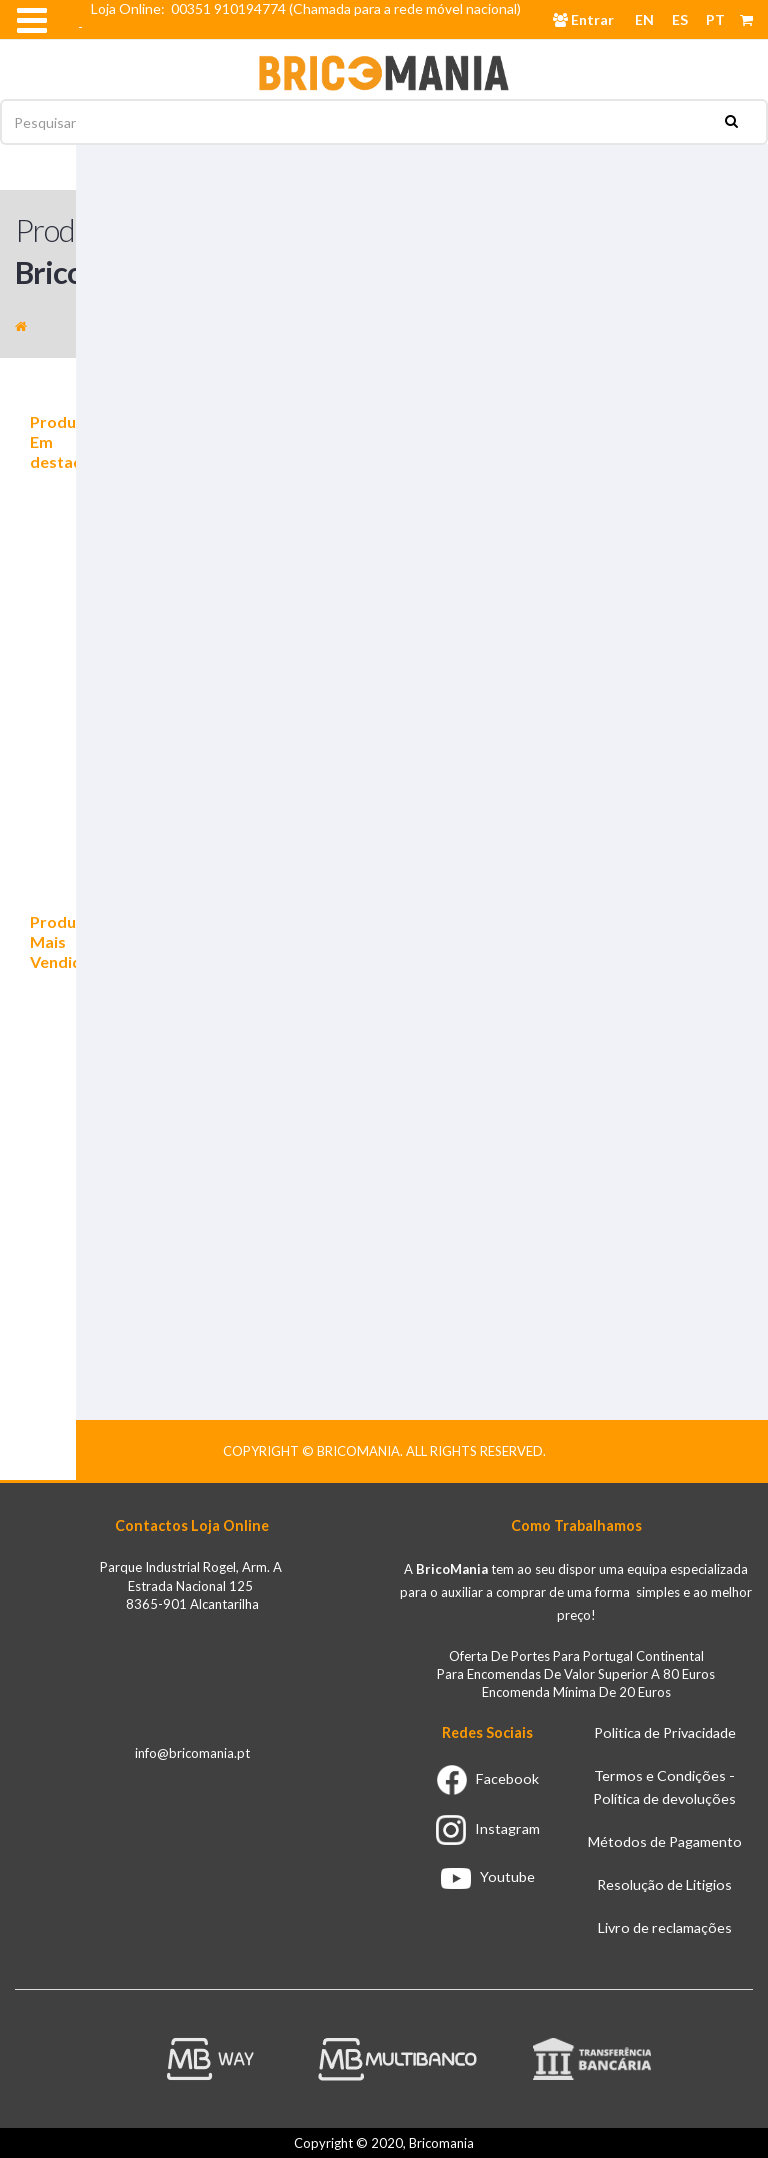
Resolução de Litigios (664, 1884)
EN (644, 19)
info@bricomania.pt (192, 1753)
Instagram (488, 1828)
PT (715, 19)
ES (680, 19)
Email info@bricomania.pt (168, 44)
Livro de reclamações (665, 1927)
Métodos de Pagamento (665, 1841)
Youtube (488, 1876)
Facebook (488, 1778)
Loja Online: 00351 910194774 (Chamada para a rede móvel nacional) (309, 8)
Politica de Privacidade (665, 1732)
